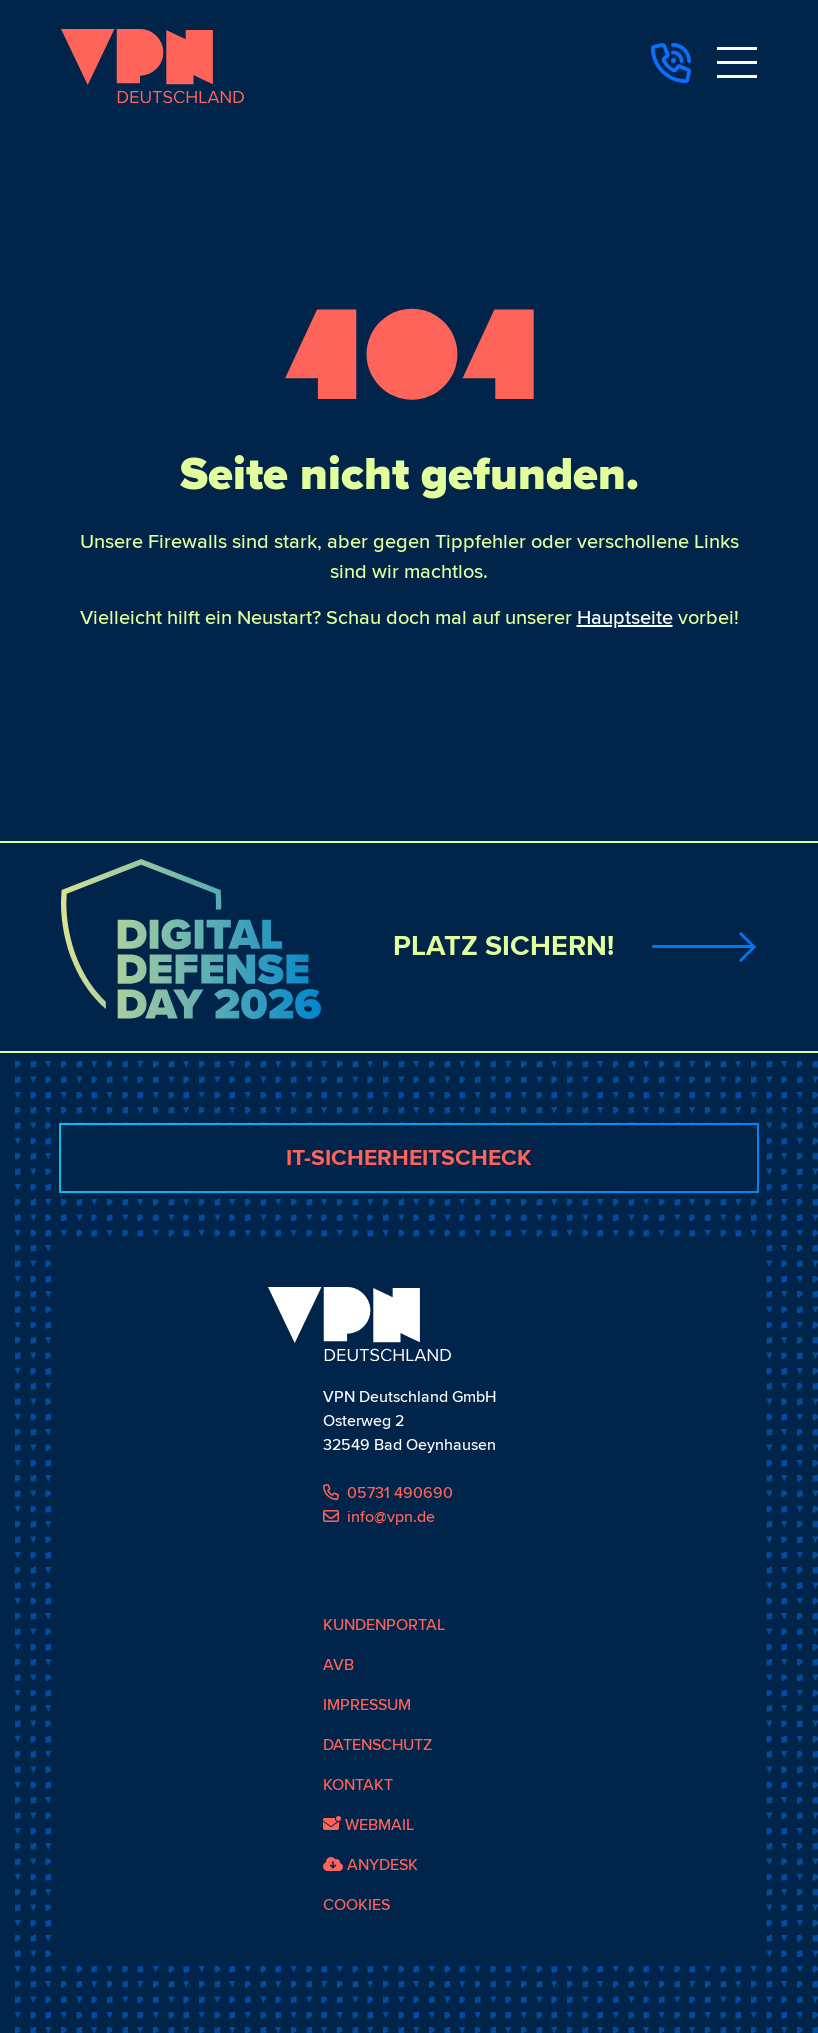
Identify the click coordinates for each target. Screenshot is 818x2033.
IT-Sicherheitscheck (409, 1158)
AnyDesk (370, 1865)
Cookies (356, 1905)
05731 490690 (388, 1493)
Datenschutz (377, 1745)
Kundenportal (384, 1625)
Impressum (367, 1705)
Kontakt (358, 1785)
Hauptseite (625, 618)
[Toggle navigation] (737, 66)
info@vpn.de (379, 1517)
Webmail (368, 1825)
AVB (338, 1665)
